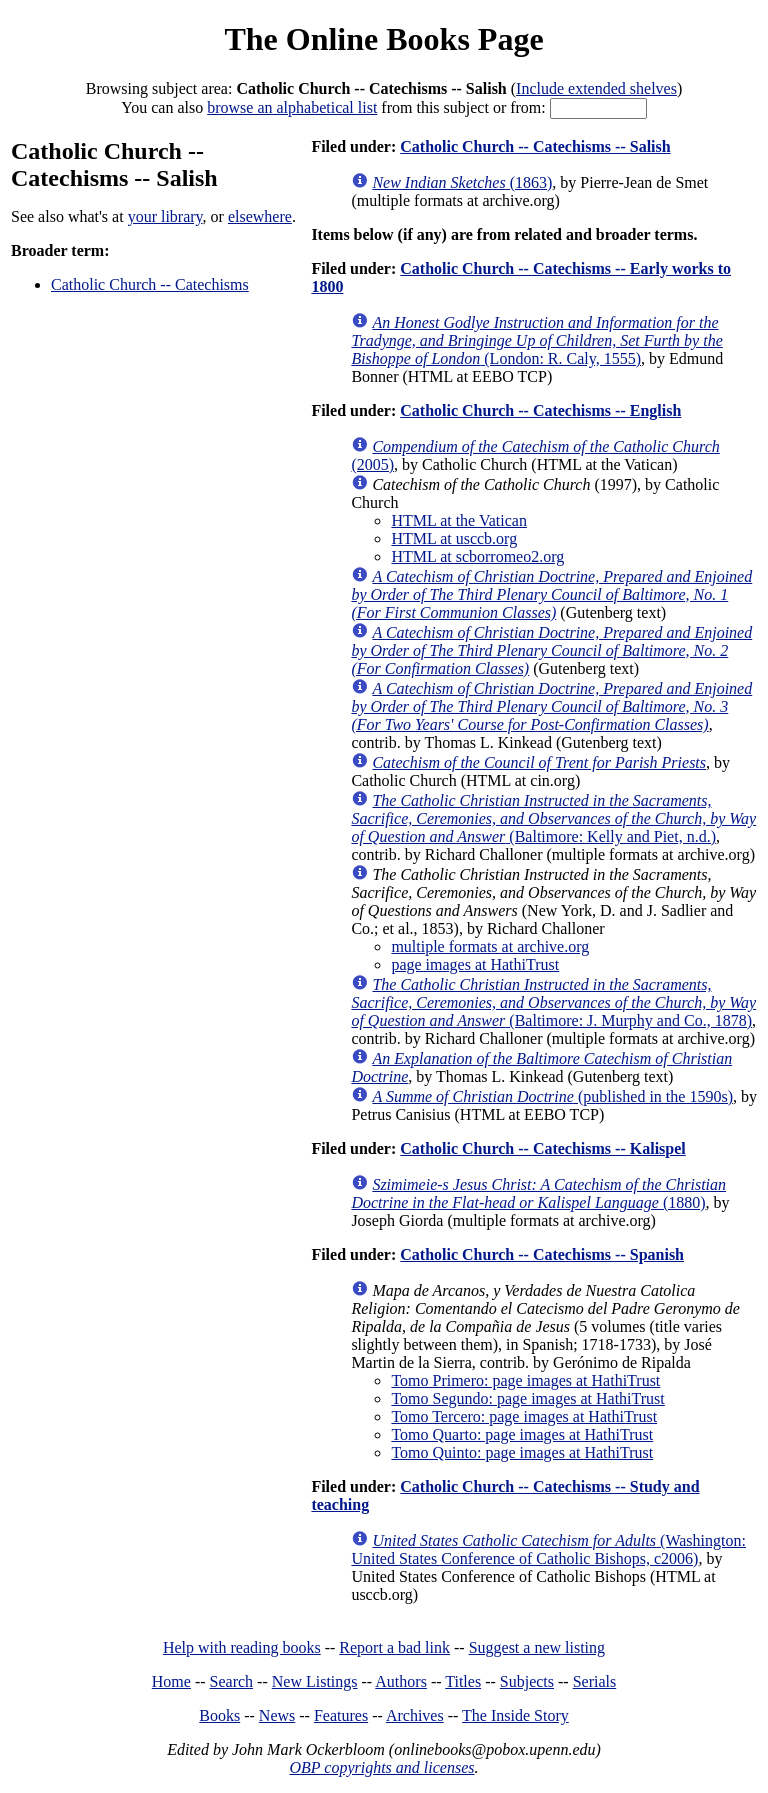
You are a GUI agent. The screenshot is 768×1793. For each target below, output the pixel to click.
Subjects (527, 1681)
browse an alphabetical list (292, 107)
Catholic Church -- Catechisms (150, 284)
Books (219, 1715)
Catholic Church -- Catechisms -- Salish (535, 146)
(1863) (462, 182)
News (277, 1715)
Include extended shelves (596, 88)
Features (341, 1715)
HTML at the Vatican (459, 520)
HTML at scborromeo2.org (477, 556)
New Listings (315, 1681)
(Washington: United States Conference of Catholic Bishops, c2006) (548, 1549)
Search (232, 1681)
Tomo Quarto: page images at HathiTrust (522, 1434)
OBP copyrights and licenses (381, 1767)
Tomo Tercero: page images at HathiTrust (524, 1416)
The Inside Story (515, 1715)
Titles (463, 1681)
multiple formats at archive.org (490, 946)
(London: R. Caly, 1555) (536, 340)
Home (171, 1681)
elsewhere (260, 216)
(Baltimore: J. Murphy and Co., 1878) (553, 1002)
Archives (415, 1715)
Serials (595, 1681)
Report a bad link (394, 1647)
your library (165, 216)
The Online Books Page (383, 39)
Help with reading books (242, 1647)
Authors (401, 1681)
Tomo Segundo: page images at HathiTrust (527, 1398)
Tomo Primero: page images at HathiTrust (525, 1380)
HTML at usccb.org (454, 538)
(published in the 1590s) (552, 1096)
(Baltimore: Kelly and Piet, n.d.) (553, 818)
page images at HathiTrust (475, 964)
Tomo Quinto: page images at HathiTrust (522, 1452)
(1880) (538, 1193)
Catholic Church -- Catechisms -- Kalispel (542, 1148)
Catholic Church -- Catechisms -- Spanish (542, 1254)
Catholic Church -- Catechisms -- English (540, 410)
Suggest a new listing (537, 1647)
